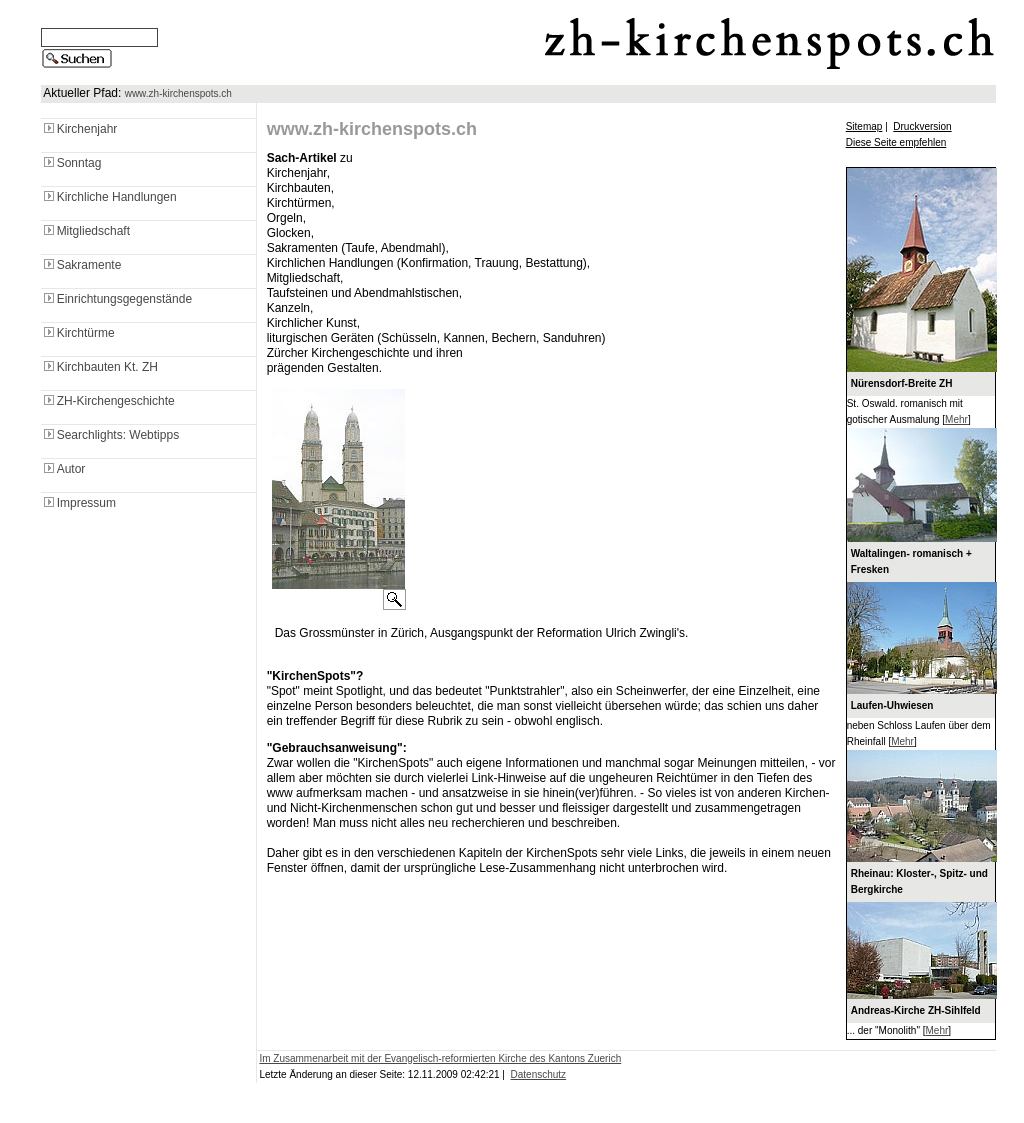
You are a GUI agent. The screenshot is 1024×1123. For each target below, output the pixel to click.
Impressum (78, 503)
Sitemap (864, 126)
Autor (63, 469)
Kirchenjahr (79, 129)
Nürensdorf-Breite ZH (902, 383)
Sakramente (81, 265)
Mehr (956, 419)
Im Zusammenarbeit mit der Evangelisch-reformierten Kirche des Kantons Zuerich (440, 1058)
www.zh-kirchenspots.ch (178, 93)
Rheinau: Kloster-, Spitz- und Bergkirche (919, 881)
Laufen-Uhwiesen (892, 705)
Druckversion (922, 126)
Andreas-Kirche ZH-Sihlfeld (916, 1010)
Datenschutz (539, 1074)
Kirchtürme (78, 333)
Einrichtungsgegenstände (116, 299)
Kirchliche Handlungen (109, 197)
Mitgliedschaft (85, 231)
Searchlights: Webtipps (110, 435)
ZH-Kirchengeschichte (108, 401)
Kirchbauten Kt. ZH (99, 367)
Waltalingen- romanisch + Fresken (911, 561)
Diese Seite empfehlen (896, 142)
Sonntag (71, 163)
